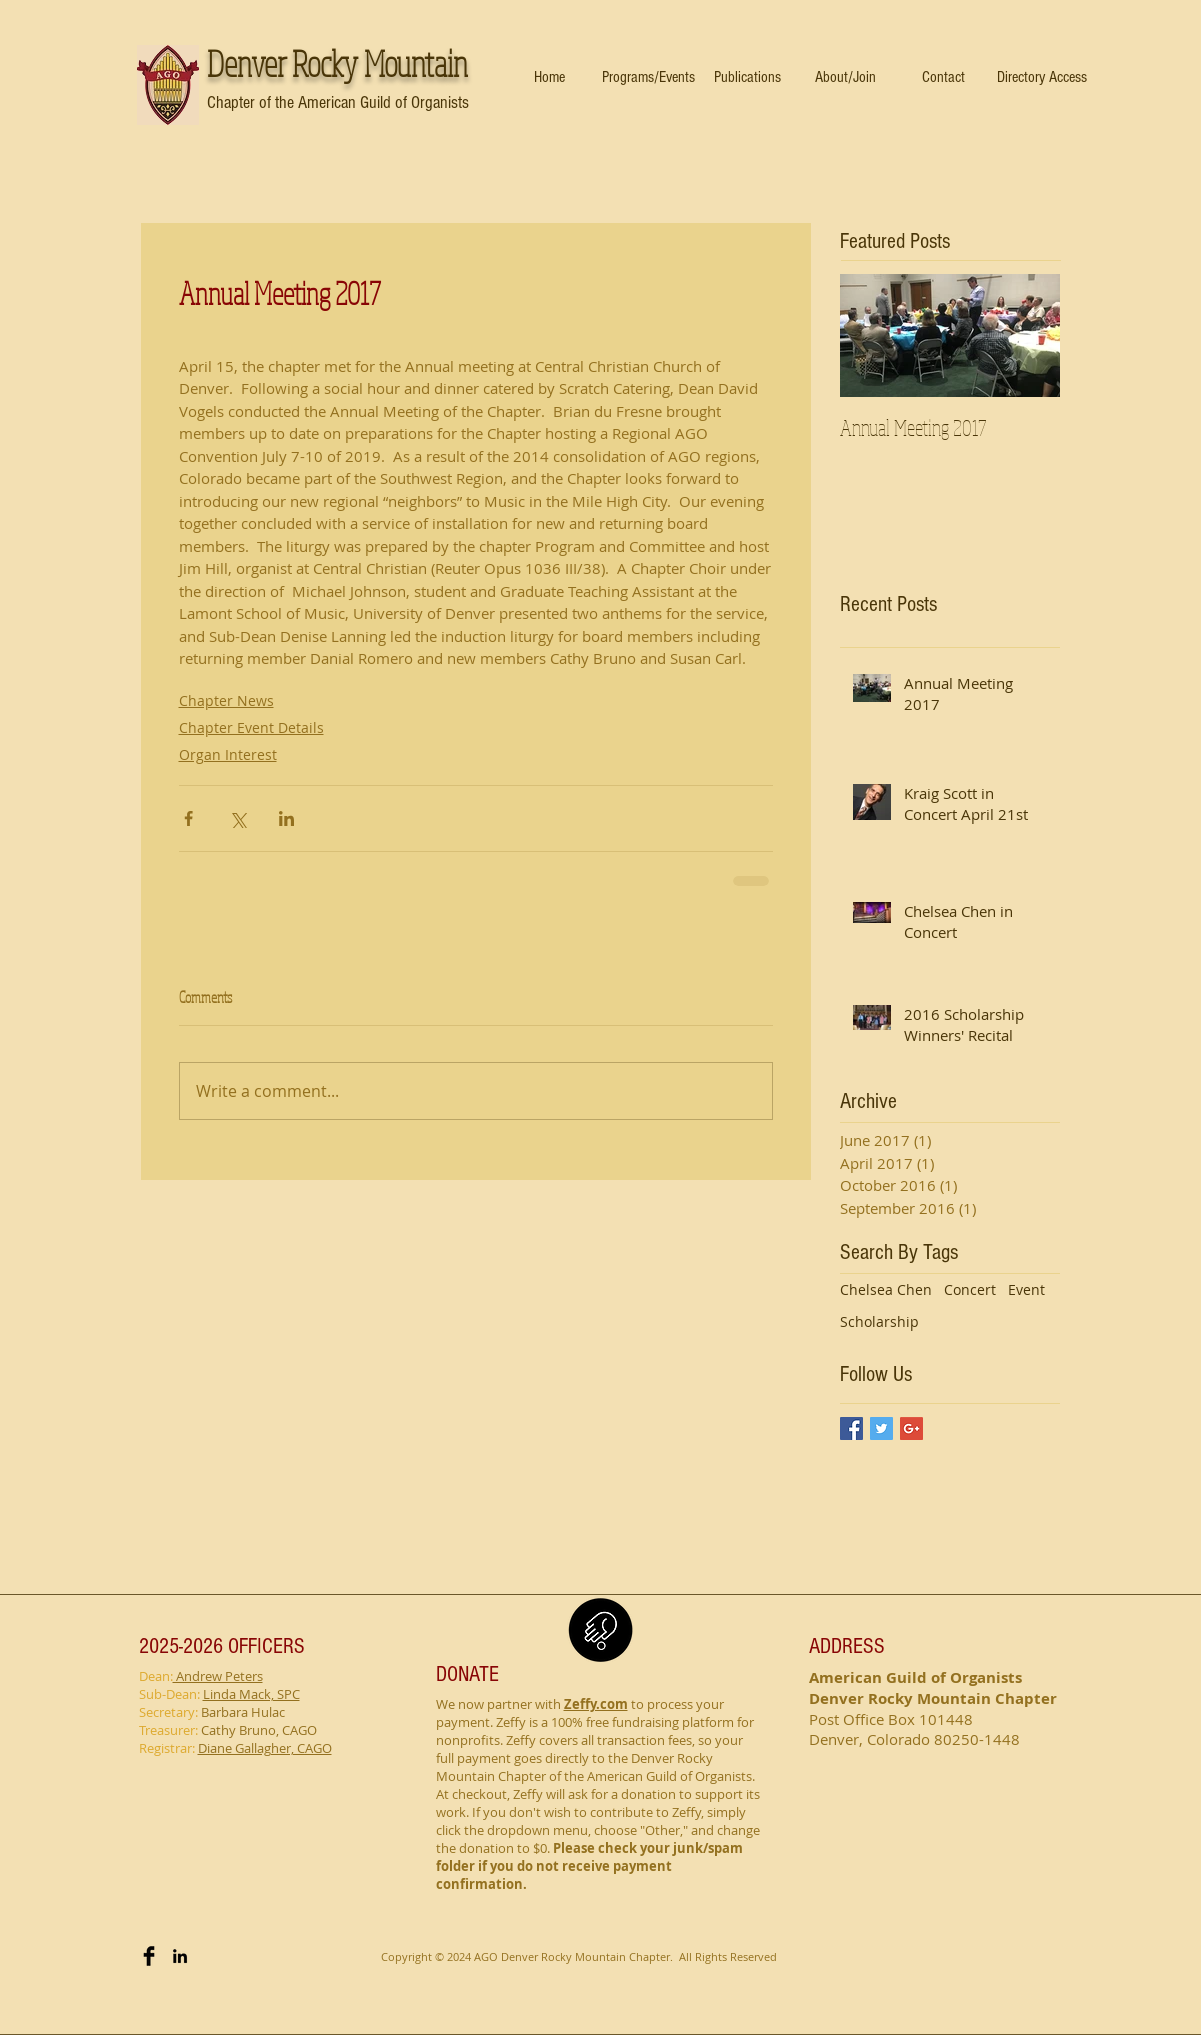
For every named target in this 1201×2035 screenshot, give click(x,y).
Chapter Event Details (251, 727)
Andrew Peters (218, 1676)
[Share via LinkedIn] (286, 818)
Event (1026, 1289)
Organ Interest (228, 754)
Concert (970, 1289)
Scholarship (879, 1321)
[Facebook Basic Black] (149, 1956)
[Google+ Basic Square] (911, 1428)
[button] (648, 77)
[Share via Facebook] (188, 818)
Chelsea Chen (886, 1289)
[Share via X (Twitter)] (237, 818)
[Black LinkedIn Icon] (180, 1956)
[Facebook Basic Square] (851, 1428)
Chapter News (226, 700)
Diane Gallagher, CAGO (265, 1748)
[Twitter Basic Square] (881, 1428)
